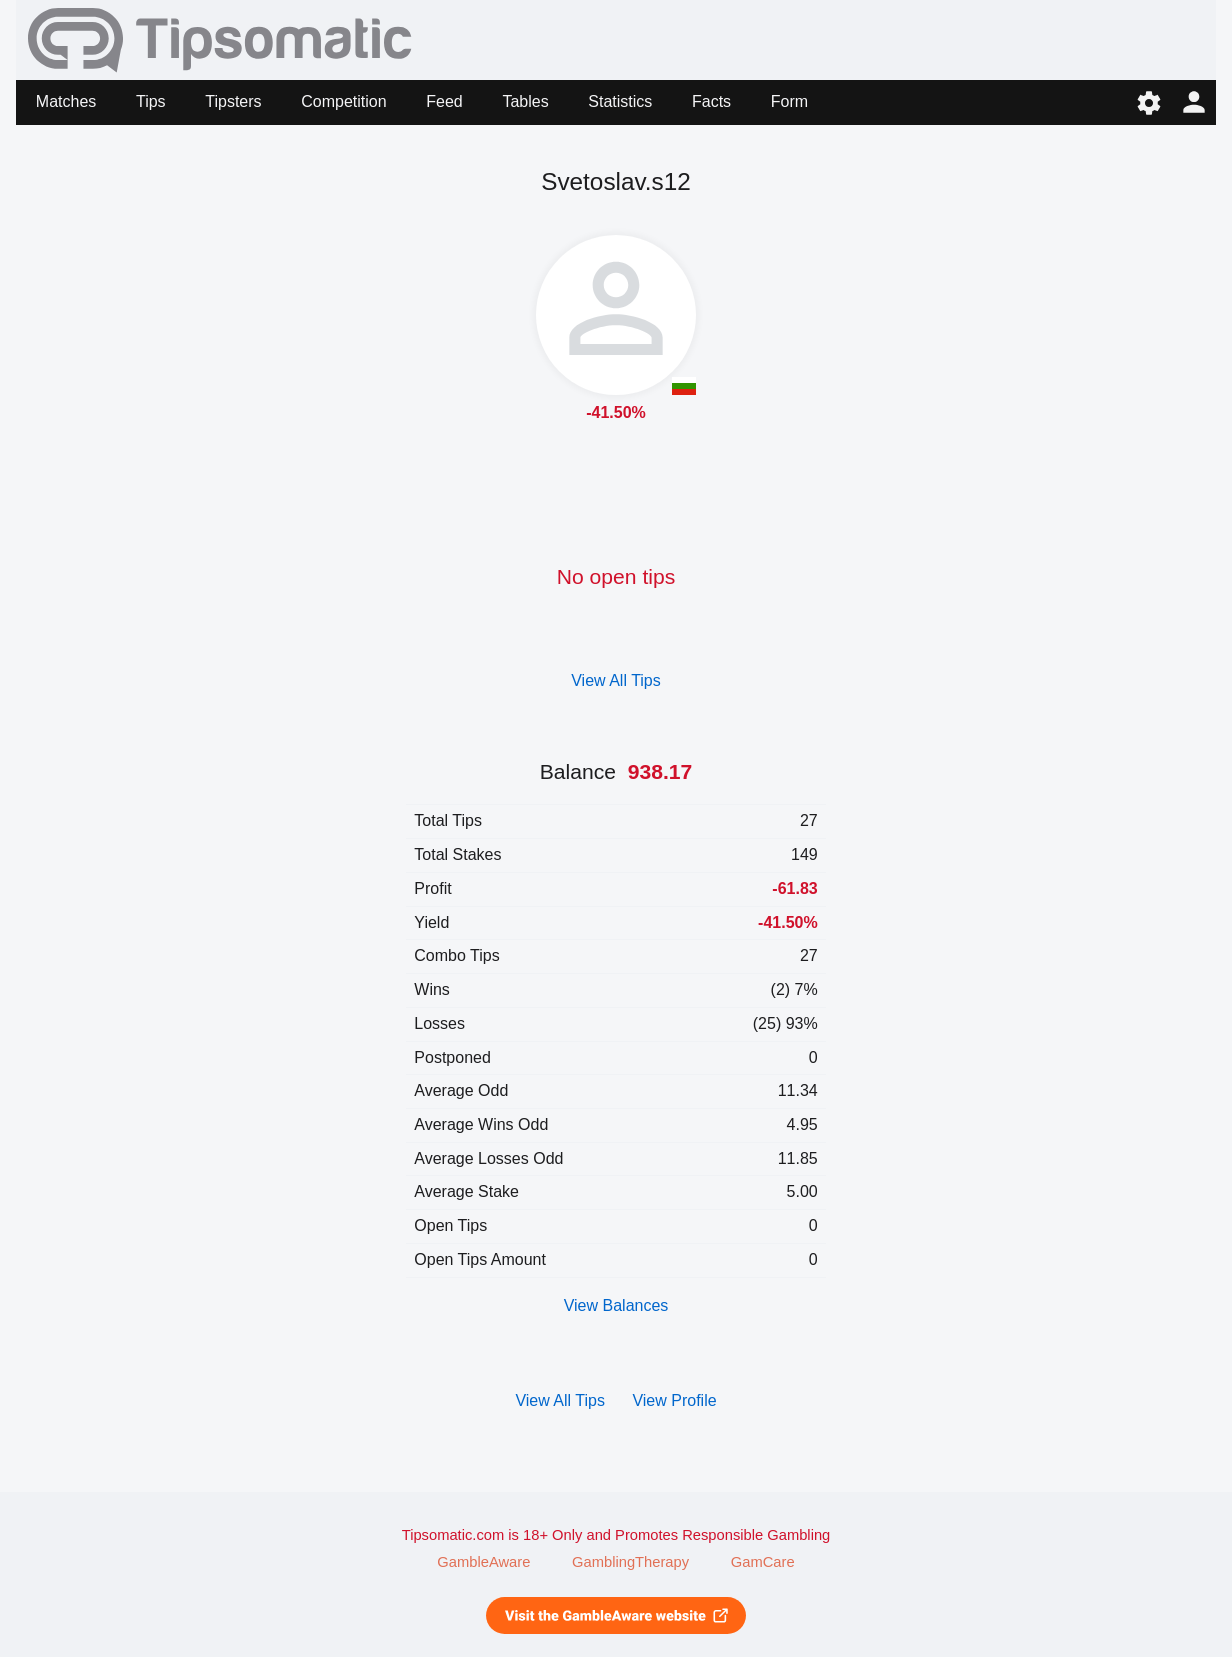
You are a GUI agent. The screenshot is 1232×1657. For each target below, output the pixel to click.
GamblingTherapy (630, 1562)
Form (789, 101)
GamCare (763, 1562)
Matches (66, 101)
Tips (151, 101)
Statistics (620, 101)
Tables (525, 101)
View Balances (616, 1305)
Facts (711, 101)
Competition (343, 101)
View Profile (674, 1400)
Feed (444, 101)
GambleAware (483, 1562)
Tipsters (233, 101)
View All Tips (616, 680)
